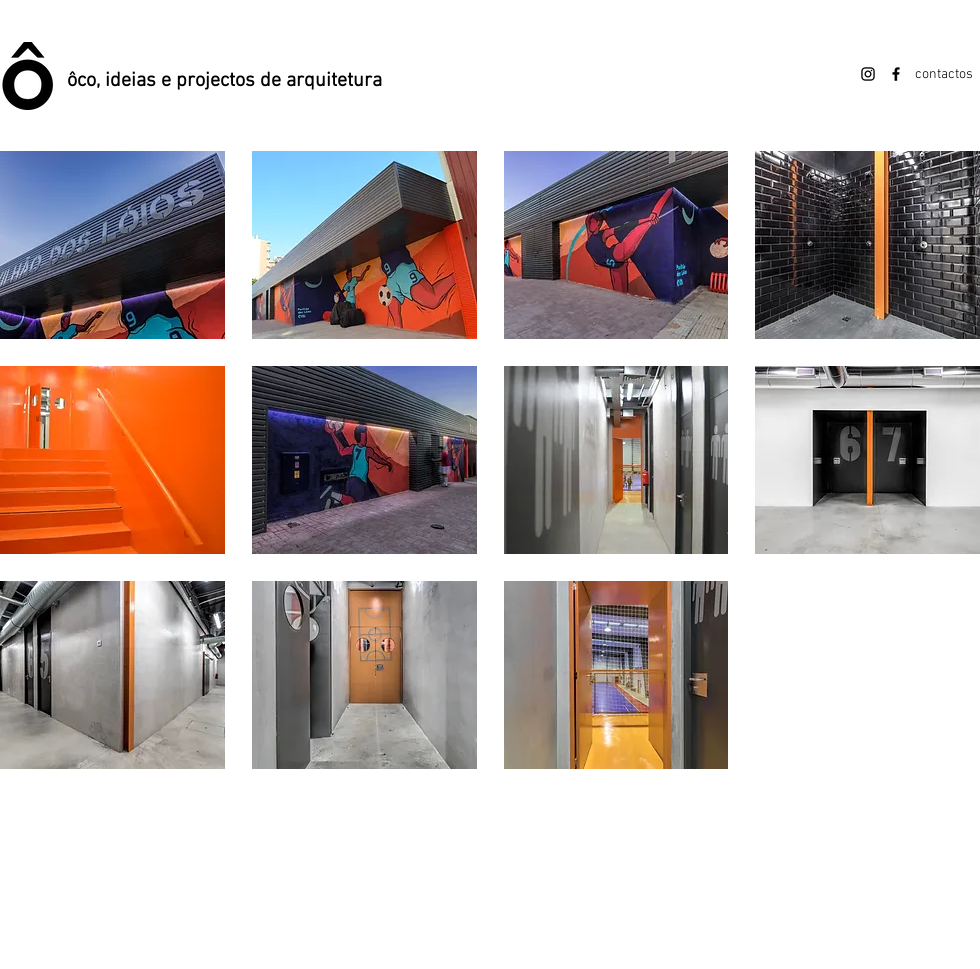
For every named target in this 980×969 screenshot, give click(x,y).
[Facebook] (896, 74)
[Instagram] (868, 74)
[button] (112, 245)
